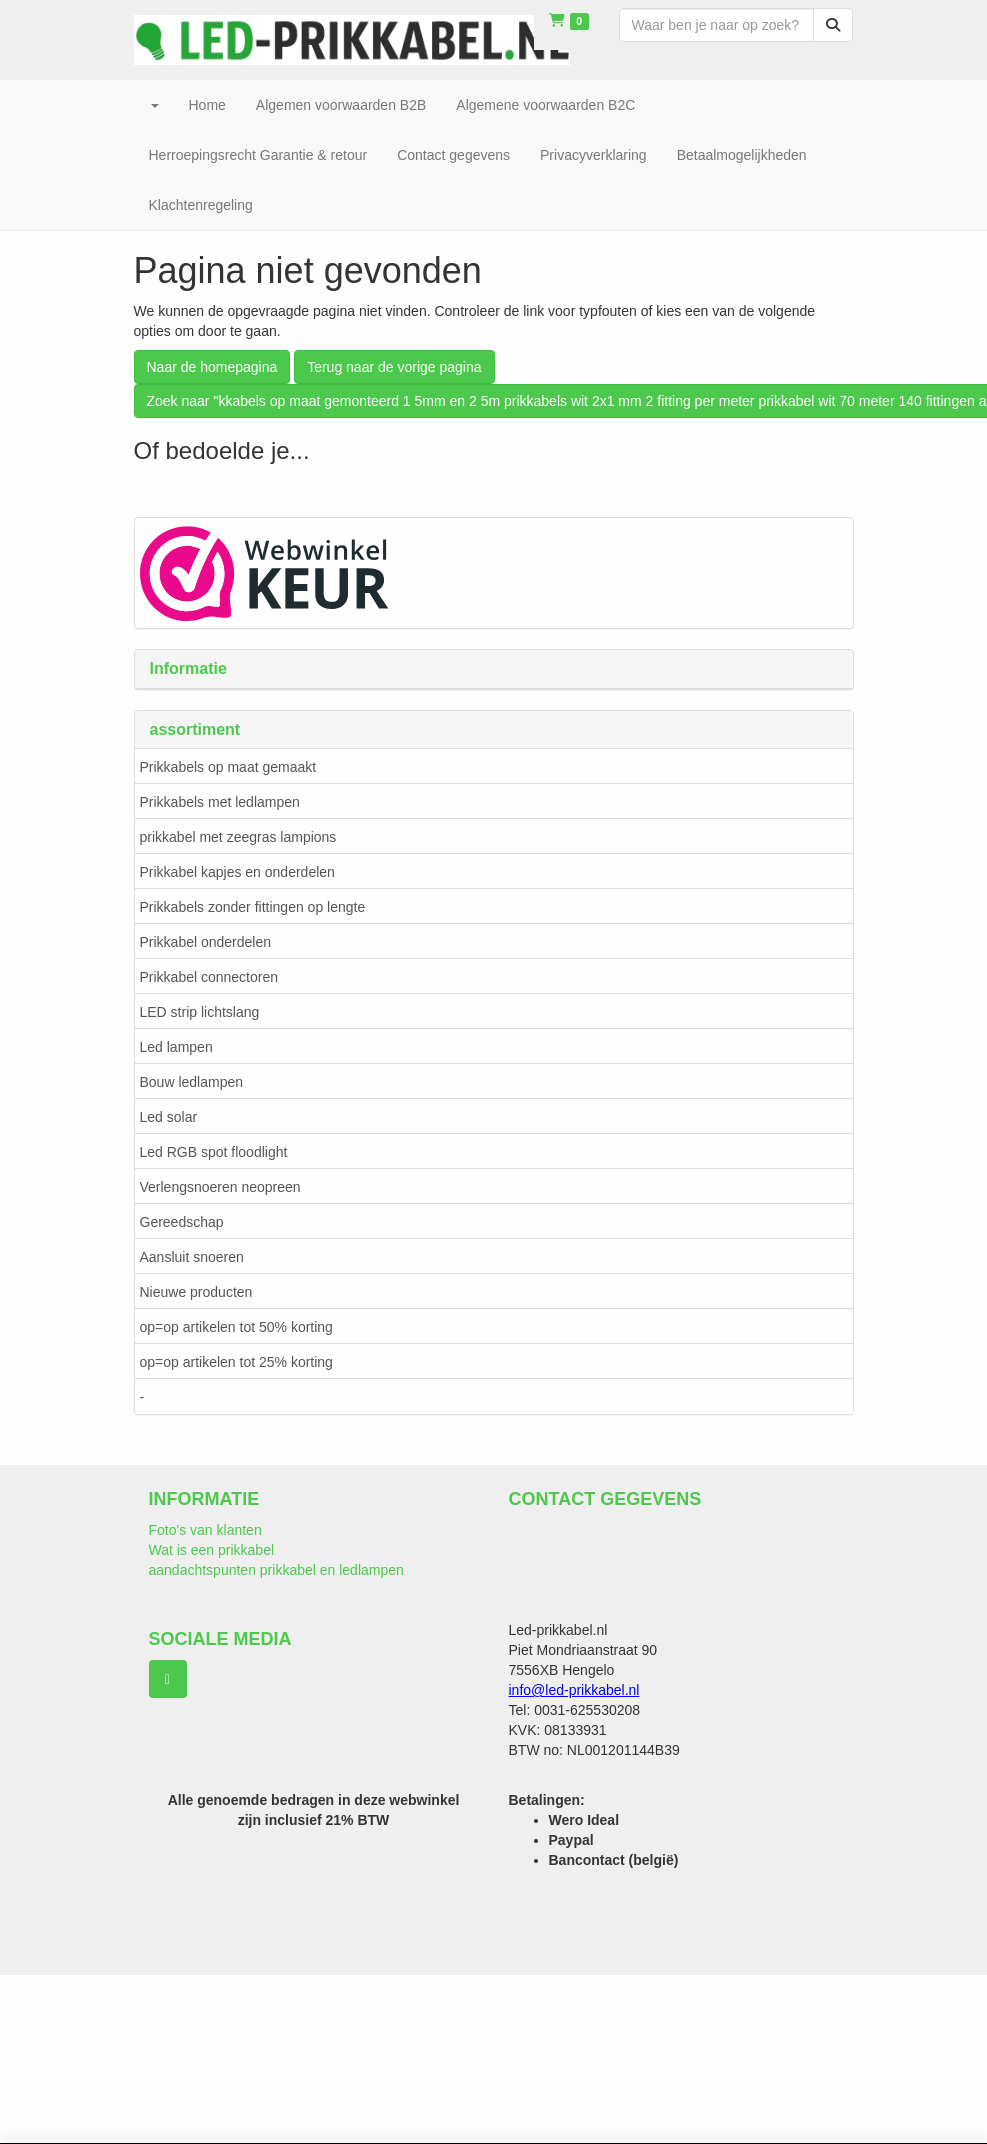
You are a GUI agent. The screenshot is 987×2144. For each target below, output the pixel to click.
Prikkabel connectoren (209, 977)
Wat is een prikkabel (212, 1550)
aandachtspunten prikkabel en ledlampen (276, 1570)
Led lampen (176, 1047)
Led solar (169, 1117)
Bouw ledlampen (192, 1082)
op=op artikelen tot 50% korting (236, 1327)
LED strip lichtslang (200, 1012)
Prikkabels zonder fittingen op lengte (253, 907)
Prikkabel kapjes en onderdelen (237, 872)
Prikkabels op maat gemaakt (228, 767)
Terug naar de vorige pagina (394, 367)
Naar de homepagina (212, 367)
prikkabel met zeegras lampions (238, 837)
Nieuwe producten (196, 1292)
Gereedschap (182, 1222)
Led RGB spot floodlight (214, 1152)
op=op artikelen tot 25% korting (236, 1362)
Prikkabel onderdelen (206, 942)
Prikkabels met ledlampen (220, 802)
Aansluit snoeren (192, 1257)
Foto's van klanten (205, 1530)
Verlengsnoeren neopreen (220, 1187)
